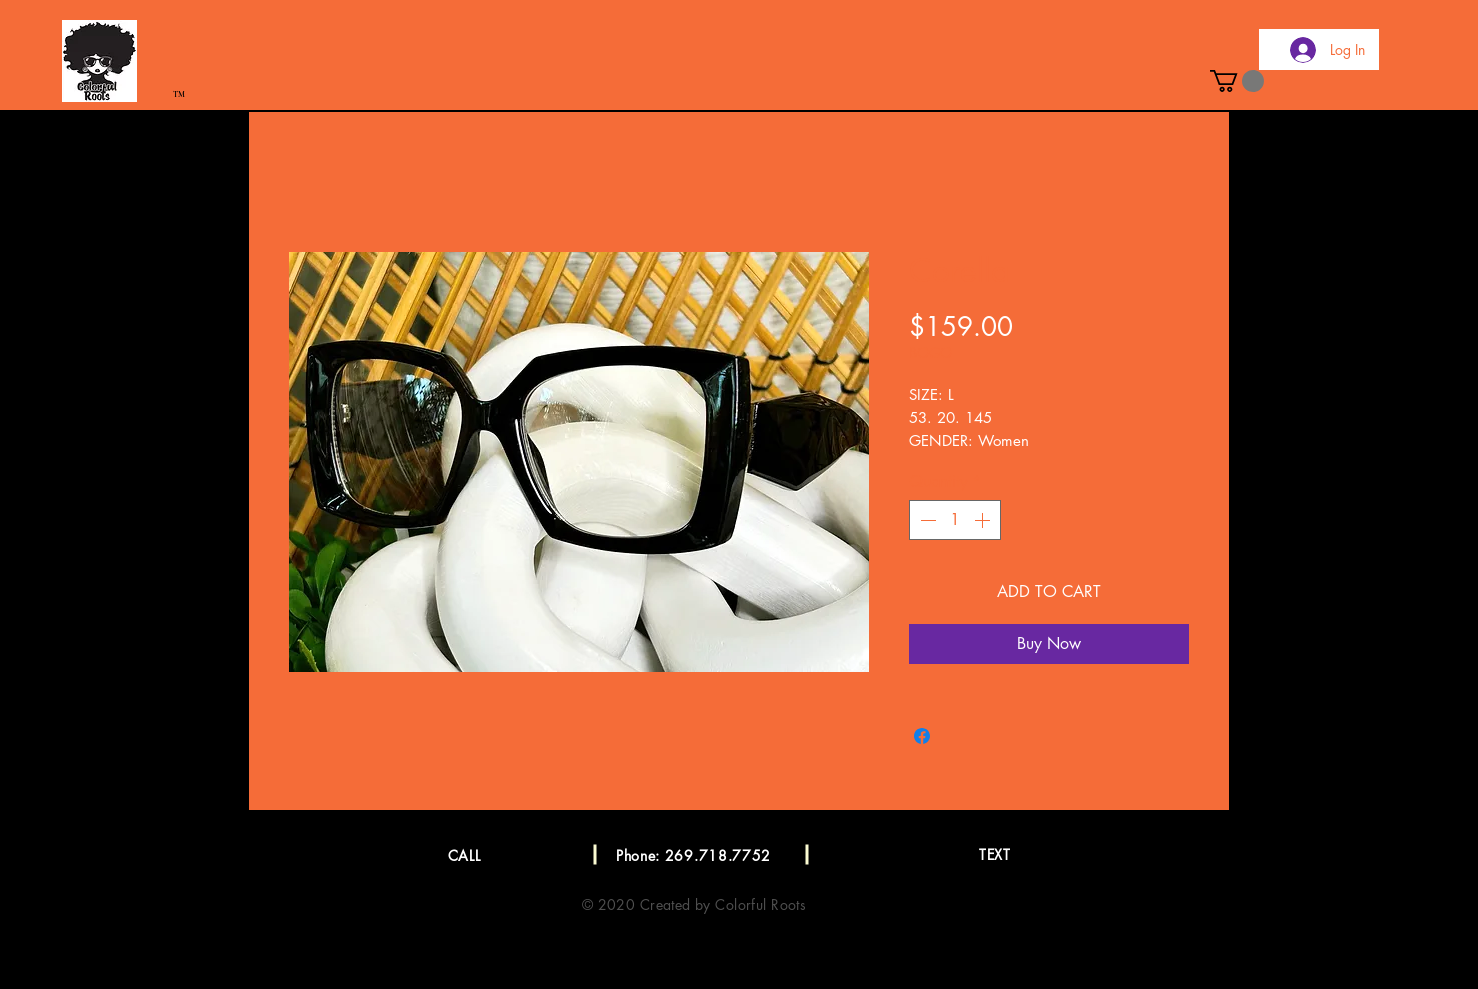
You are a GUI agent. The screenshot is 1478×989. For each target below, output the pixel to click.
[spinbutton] (955, 520)
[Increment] (984, 520)
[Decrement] (926, 520)
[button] (1237, 81)
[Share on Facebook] (922, 736)
